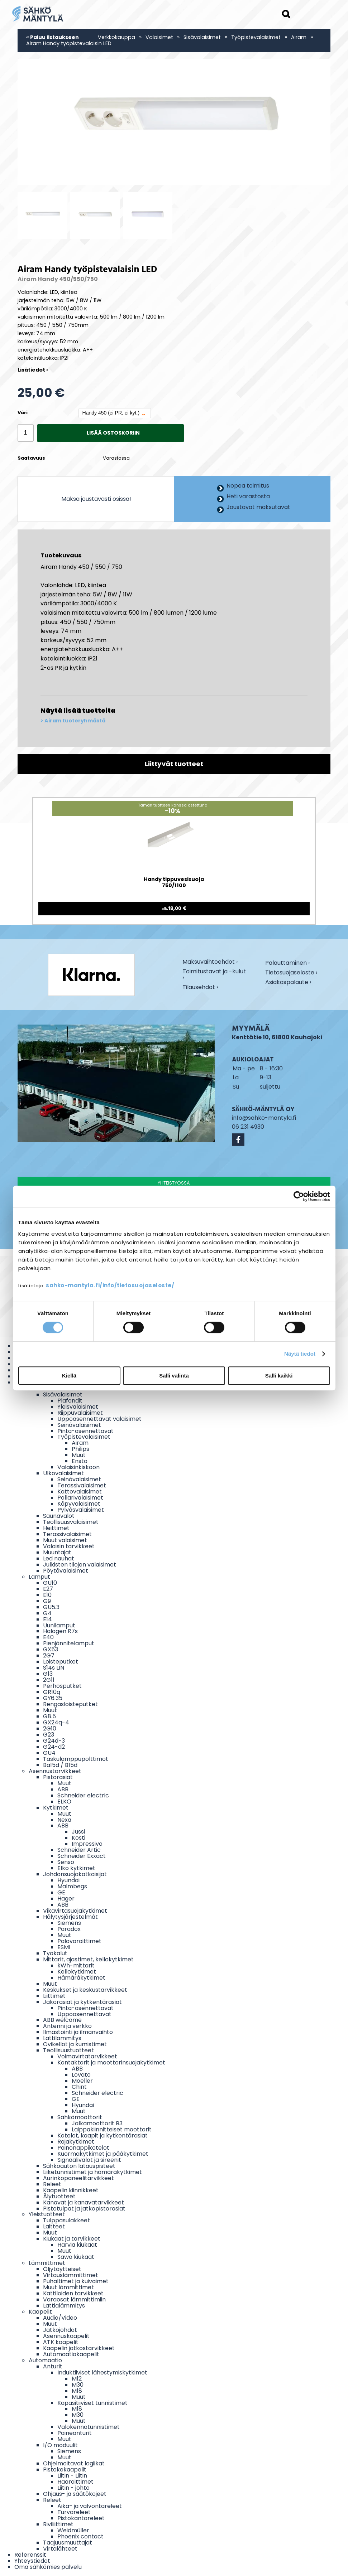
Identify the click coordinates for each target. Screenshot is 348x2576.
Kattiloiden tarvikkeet (73, 2293)
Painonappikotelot (83, 2148)
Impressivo (87, 1844)
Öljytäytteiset (62, 2269)
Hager (66, 1898)
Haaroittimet (75, 2482)
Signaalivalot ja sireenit (89, 2160)
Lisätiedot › (33, 369)
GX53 (50, 1649)
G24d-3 (54, 1741)
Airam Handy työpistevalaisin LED (68, 43)
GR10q (51, 1692)
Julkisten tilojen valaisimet (79, 1564)
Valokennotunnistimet (88, 2427)
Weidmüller (73, 2530)
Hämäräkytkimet (81, 1978)
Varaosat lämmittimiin (74, 2299)
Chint (79, 2087)
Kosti (78, 1838)
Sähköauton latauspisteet (79, 2166)
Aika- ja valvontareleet (89, 2506)
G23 (48, 1734)
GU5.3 (51, 1607)
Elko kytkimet (76, 1868)
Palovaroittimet (79, 1941)
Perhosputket (62, 1686)
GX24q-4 (56, 1722)
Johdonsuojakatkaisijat (75, 1874)
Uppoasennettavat (84, 2014)
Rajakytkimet (75, 2141)
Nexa (64, 1820)
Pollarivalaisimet (80, 1497)
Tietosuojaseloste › (291, 973)
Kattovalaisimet (79, 1491)
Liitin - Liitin (72, 2475)
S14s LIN (53, 1668)
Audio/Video (60, 2318)
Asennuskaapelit (66, 2336)
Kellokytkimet (76, 1971)
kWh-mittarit (76, 1965)
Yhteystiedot (32, 2561)
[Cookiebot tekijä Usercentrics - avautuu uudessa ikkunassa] (298, 1196)
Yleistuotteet (47, 2214)
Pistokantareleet (81, 2518)
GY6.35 (52, 1698)
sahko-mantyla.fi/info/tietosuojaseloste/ (110, 1285)
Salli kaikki (279, 1375)
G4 (47, 1613)
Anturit (52, 2366)
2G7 (48, 1655)
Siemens (69, 1923)
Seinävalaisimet (79, 1425)
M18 (77, 2391)
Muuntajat (57, 1552)
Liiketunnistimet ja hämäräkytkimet (92, 2172)
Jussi (78, 1831)
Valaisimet (159, 37)
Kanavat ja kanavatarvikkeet (83, 2202)
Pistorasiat (58, 1777)
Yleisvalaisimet (77, 1407)
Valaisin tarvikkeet (69, 1546)
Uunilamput (59, 1625)
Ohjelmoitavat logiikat (74, 2463)
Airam (299, 37)
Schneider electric (83, 1795)
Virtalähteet (60, 2548)
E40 (48, 1637)
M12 (77, 2378)
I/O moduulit (60, 2445)
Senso (65, 1862)
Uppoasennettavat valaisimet (99, 1419)
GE (61, 1892)
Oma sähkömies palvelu (48, 2567)
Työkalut (55, 1953)
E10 (47, 1595)
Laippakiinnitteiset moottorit (112, 2129)
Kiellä (69, 1375)
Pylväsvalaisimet (80, 1510)
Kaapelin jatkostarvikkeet (79, 2348)
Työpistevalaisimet (256, 37)
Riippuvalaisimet (80, 1413)
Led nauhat (58, 1558)
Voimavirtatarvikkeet (87, 2056)
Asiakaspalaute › (288, 982)
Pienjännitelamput (68, 1643)
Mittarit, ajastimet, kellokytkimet (88, 1959)
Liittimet (54, 1996)
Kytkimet (55, 1807)
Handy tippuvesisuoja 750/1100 (174, 882)
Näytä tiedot (299, 1354)
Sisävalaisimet (202, 37)
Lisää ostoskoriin (113, 432)
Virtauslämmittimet (70, 2275)
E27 (48, 1589)
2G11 (48, 1680)
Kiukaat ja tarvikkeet (71, 2238)
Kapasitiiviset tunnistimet (92, 2403)
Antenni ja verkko (67, 2026)
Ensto (79, 1461)
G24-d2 (54, 1747)
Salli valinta (174, 1375)
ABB (62, 1789)
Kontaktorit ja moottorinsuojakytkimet (111, 2062)
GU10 (50, 1583)
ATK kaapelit (60, 2342)
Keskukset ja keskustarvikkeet (85, 1990)
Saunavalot (59, 1516)
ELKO (64, 1801)
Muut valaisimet (65, 1540)
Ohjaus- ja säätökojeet (74, 2494)
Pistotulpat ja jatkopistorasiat (84, 2208)
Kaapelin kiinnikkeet (71, 2190)
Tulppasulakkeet (66, 2220)
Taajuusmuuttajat (67, 2542)
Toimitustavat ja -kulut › (214, 975)
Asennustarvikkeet (55, 1771)
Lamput (39, 1577)
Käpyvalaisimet (78, 1504)
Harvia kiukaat (77, 2245)
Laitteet (54, 2226)
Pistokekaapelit (64, 2469)
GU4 (49, 1753)
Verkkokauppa (116, 37)
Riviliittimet (58, 2524)
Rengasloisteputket (70, 1704)
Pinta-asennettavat (85, 1431)
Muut (79, 1455)
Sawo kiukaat (75, 2257)
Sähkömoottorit (79, 2117)
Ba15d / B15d (60, 1765)
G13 (48, 1674)
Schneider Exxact (81, 1856)
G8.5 (49, 1716)
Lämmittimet (47, 2263)
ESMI (63, 1947)
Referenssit (30, 2555)
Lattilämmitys (62, 2038)
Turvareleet (74, 2512)
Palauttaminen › (287, 963)
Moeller (82, 2081)
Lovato (81, 2075)
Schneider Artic (79, 1850)
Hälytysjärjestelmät (70, 1917)
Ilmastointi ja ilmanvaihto (78, 2032)
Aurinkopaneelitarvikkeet (78, 2178)
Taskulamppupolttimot (75, 1759)
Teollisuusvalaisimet (71, 1522)
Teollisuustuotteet (68, 2050)
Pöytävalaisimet (65, 1571)
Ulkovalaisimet (63, 1473)
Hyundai (68, 1880)
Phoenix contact (80, 2536)
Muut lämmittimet (68, 2287)
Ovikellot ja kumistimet (75, 2044)
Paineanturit (74, 2433)
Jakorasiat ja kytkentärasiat (82, 2002)
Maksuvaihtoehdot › (210, 962)
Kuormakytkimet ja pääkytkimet (102, 2154)
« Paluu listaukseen (52, 37)
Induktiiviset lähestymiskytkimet (102, 2372)
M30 (78, 2385)
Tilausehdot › (200, 987)
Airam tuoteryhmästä (74, 721)
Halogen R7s (60, 1631)
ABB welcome (62, 2020)
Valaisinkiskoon (78, 1467)
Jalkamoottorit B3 (97, 2123)
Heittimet (56, 1528)
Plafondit (69, 1400)
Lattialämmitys (64, 2305)
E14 (47, 1619)
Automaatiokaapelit (71, 2354)
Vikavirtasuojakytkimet (75, 1911)
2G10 (49, 1728)
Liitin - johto (73, 2488)
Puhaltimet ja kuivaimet (76, 2281)
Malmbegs (72, 1886)
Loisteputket (60, 1661)
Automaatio (45, 2360)
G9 (47, 1601)
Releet (52, 2184)
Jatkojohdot (60, 2330)
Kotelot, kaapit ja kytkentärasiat (102, 2135)
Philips (80, 1449)
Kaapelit (40, 2312)
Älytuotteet (59, 2196)
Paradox (69, 1929)
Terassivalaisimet (81, 1485)
